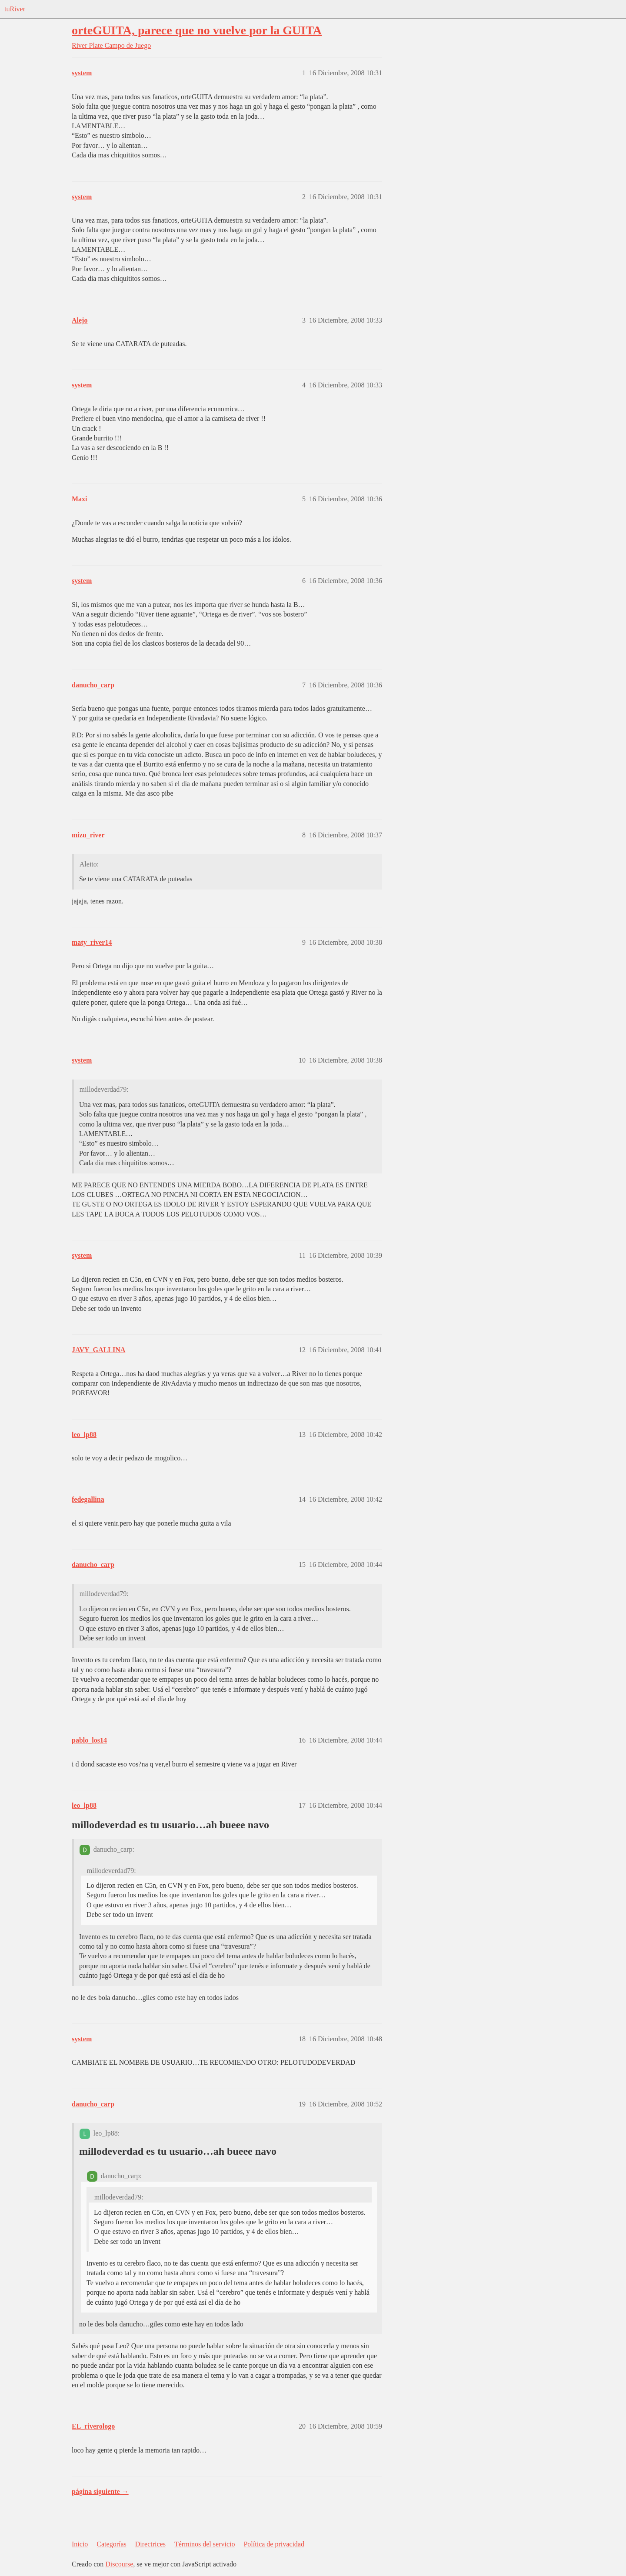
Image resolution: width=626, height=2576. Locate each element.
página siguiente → (100, 2491)
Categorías (111, 2544)
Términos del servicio (204, 2544)
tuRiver (14, 9)
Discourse (119, 2564)
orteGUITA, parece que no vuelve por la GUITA (197, 30)
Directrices (150, 2544)
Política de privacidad (273, 2544)
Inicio (80, 2544)
